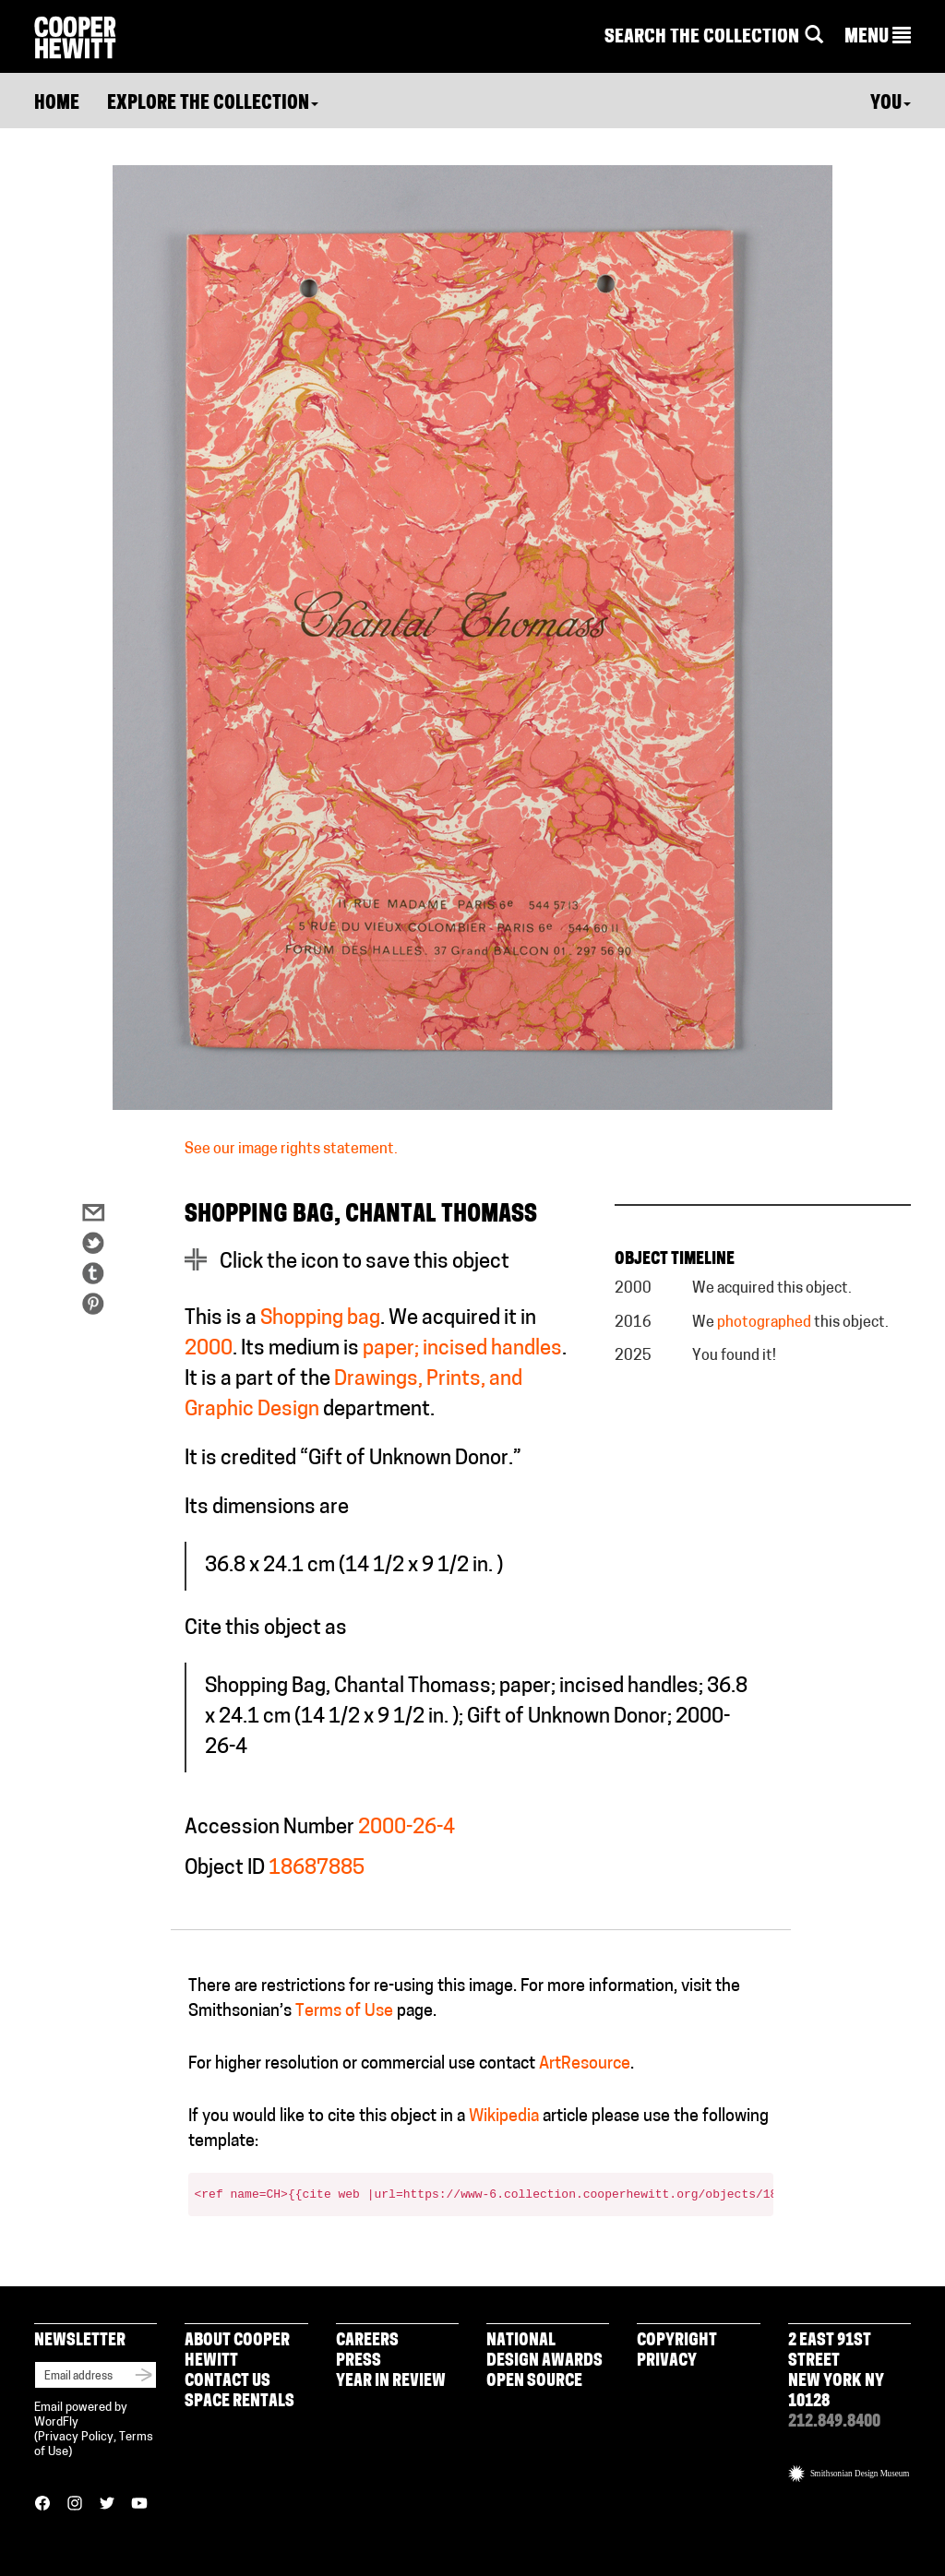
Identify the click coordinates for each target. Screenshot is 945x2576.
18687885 (317, 1868)
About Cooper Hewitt (237, 2351)
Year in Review (391, 2382)
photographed (764, 1323)
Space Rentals (239, 2402)
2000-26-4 (406, 1828)
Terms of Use (344, 2012)
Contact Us (227, 2382)
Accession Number (269, 1828)
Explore (212, 104)
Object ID (225, 1868)
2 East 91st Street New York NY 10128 (836, 2371)
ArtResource (584, 2064)
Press (358, 2361)
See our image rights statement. (291, 1149)
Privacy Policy (76, 2437)
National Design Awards (544, 2351)
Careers (367, 2341)
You (890, 104)
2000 (209, 1349)
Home (56, 104)
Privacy (667, 2361)
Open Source (534, 2382)
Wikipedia (504, 2117)
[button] (877, 38)
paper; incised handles (462, 1349)
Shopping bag (320, 1319)
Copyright (677, 2341)
